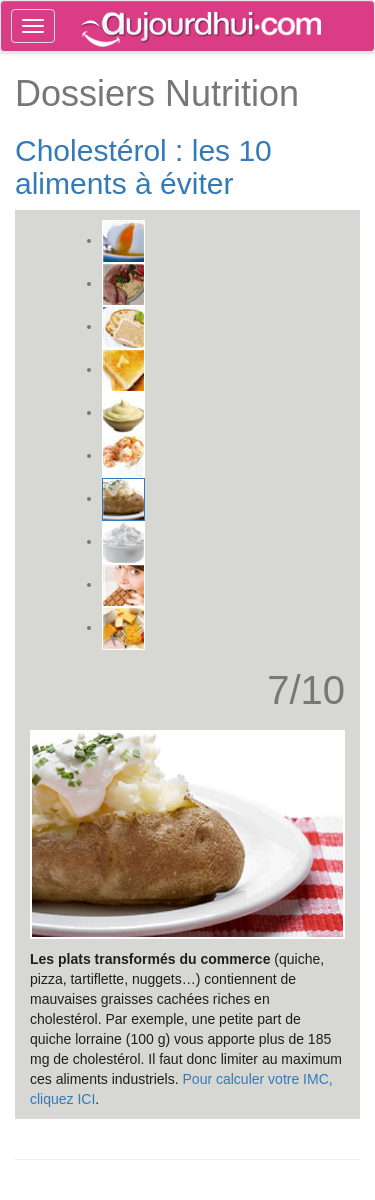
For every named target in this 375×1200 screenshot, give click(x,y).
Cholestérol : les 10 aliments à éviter (143, 167)
